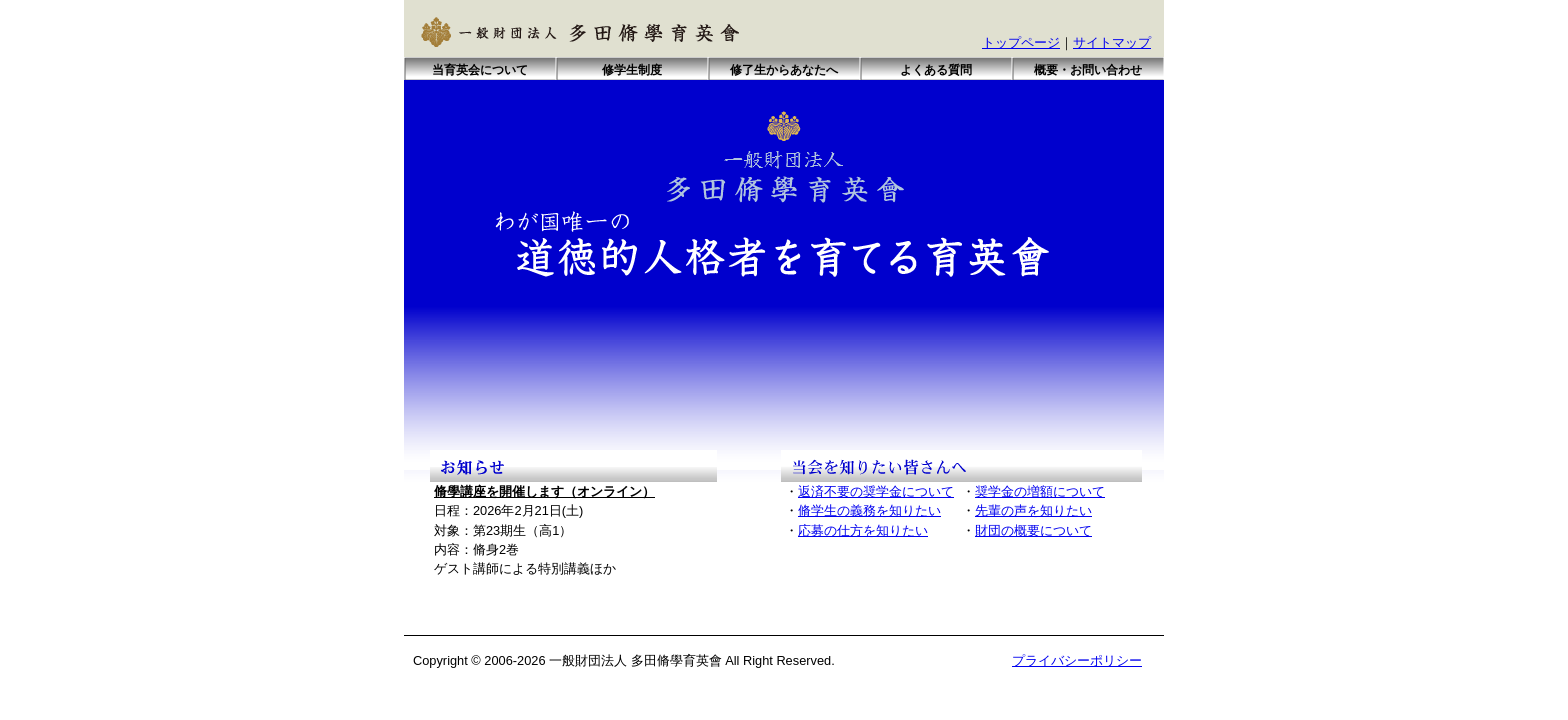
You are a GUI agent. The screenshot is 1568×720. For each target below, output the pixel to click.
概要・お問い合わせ (1088, 70)
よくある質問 (936, 70)
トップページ (1021, 42)
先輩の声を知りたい (1033, 510)
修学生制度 (632, 70)
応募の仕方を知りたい (863, 530)
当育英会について (480, 70)
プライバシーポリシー (1077, 660)
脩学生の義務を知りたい (869, 510)
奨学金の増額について (1040, 491)
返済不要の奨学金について (876, 491)
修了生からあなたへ (784, 70)
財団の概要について (1033, 530)
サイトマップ (1112, 42)
